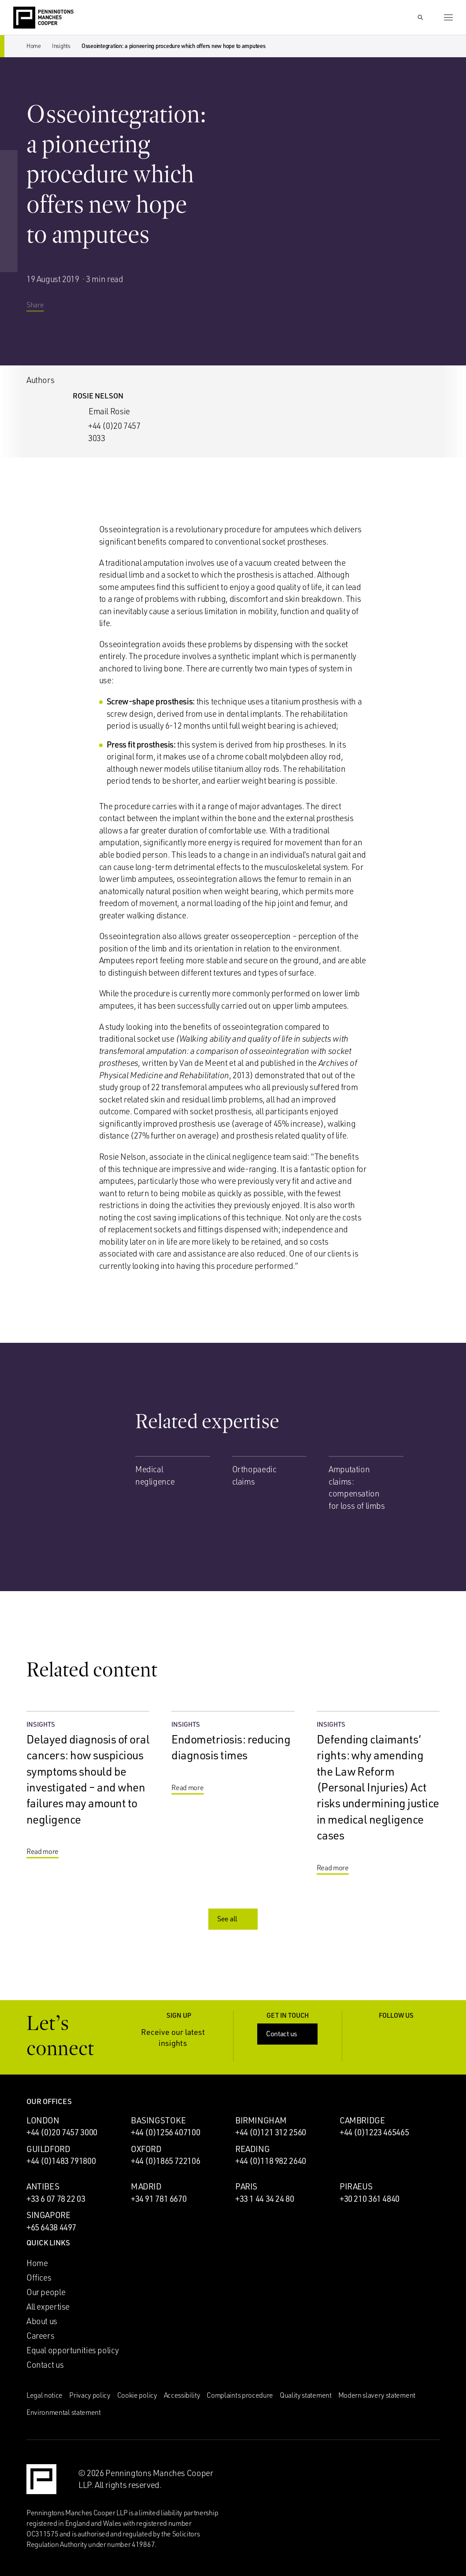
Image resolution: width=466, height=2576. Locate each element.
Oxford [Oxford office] (146, 2149)
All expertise (48, 2306)
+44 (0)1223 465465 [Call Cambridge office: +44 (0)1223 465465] (374, 2132)
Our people (45, 2292)
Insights (61, 45)
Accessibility (182, 2395)
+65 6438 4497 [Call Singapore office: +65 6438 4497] (51, 2227)
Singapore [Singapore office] (48, 2215)
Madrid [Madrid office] (146, 2186)
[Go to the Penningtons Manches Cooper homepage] (43, 18)
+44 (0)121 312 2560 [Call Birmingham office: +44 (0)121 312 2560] (270, 2132)
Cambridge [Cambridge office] (362, 2120)
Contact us (288, 2033)
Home (33, 45)
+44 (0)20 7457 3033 (114, 431)
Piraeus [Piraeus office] (356, 2186)
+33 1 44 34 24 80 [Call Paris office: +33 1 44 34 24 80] (264, 2198)
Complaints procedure (240, 2395)
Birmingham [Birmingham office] (260, 2120)
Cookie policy (137, 2395)
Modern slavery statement (376, 2395)
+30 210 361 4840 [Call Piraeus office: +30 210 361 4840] (369, 2198)
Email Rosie (109, 411)
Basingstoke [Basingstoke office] (158, 2120)
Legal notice (44, 2395)
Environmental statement (63, 2412)
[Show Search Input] (420, 17)
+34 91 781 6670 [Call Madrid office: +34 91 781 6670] (158, 2198)
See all (234, 1919)
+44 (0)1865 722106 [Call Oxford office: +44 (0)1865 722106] (165, 2161)
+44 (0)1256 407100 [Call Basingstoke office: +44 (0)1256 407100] (165, 2132)
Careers (40, 2335)
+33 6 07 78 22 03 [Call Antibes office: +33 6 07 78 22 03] (55, 2198)
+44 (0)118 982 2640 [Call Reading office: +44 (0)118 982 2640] (270, 2161)
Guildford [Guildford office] (48, 2149)
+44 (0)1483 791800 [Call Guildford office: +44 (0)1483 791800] (61, 2161)
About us (41, 2321)
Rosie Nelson (98, 395)
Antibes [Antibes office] (42, 2186)
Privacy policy (90, 2395)
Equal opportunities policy (72, 2350)
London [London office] (42, 2120)
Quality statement (306, 2395)
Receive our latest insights (181, 2037)
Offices (38, 2277)
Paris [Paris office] (246, 2186)
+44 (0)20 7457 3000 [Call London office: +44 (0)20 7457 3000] (61, 2132)
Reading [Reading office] (252, 2149)
